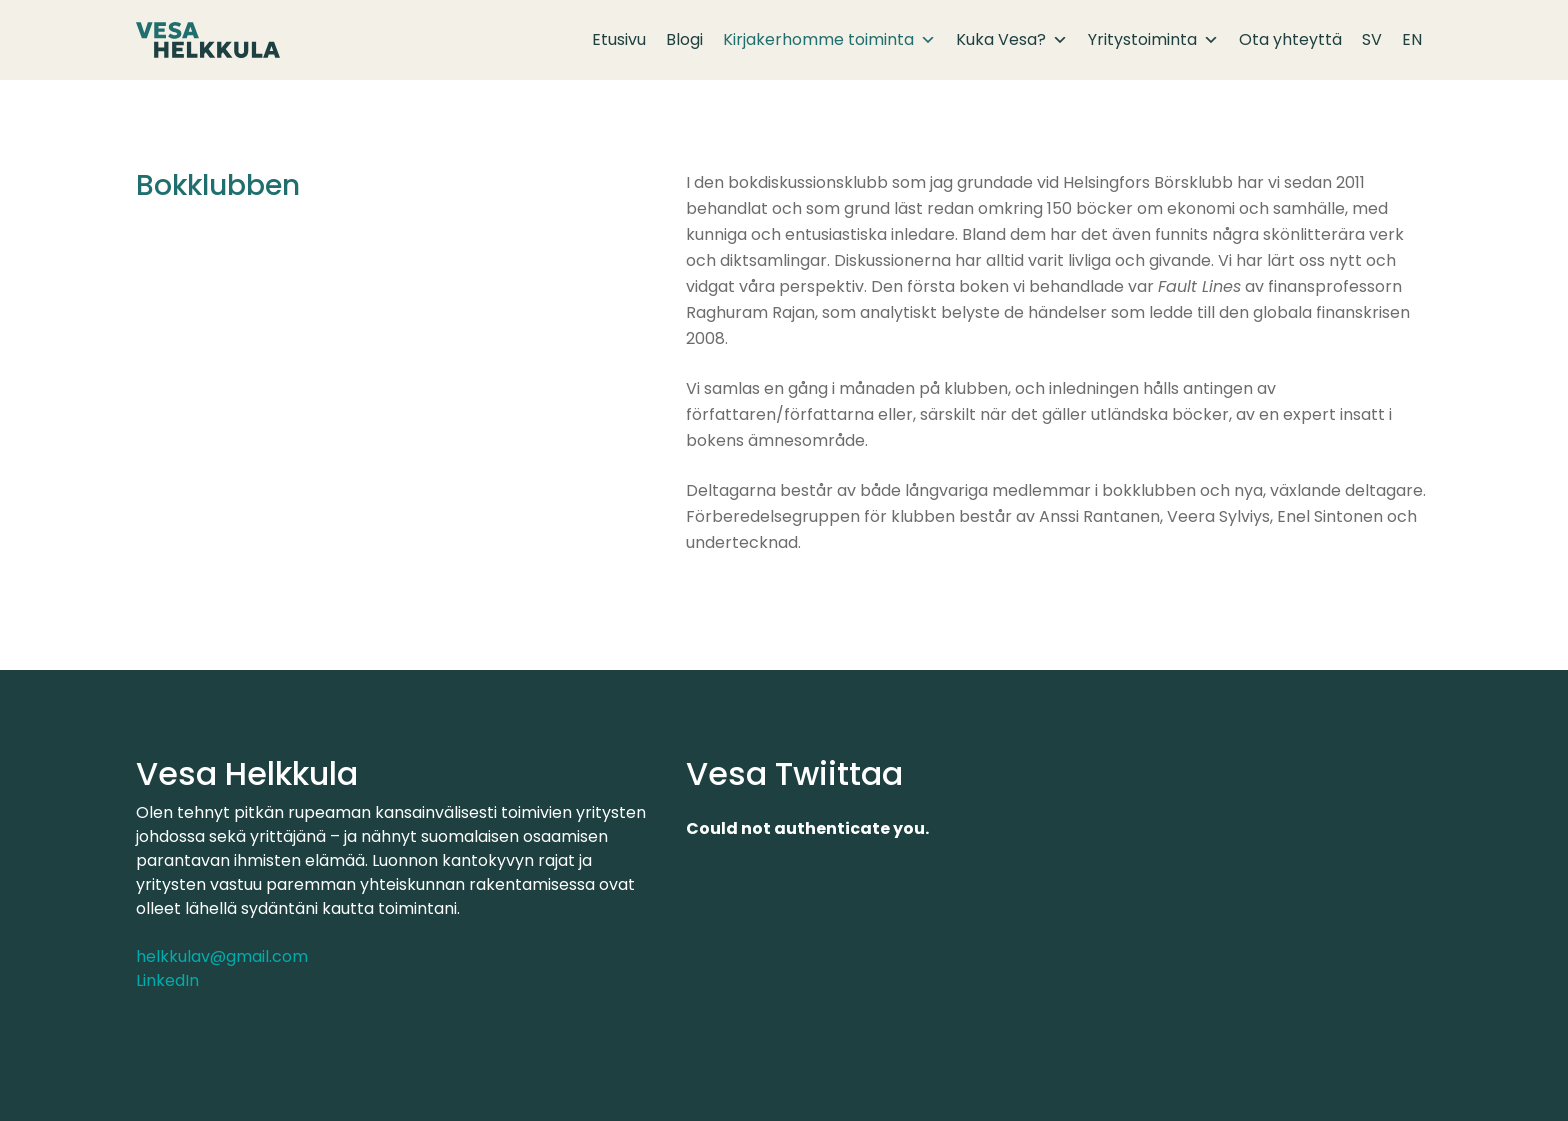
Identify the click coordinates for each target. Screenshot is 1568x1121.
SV (1372, 39)
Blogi (684, 39)
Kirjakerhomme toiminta (829, 40)
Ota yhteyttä (1290, 39)
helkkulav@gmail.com (222, 956)
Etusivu (619, 39)
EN (1412, 39)
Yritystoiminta (1153, 40)
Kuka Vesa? (1012, 40)
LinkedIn (167, 980)
